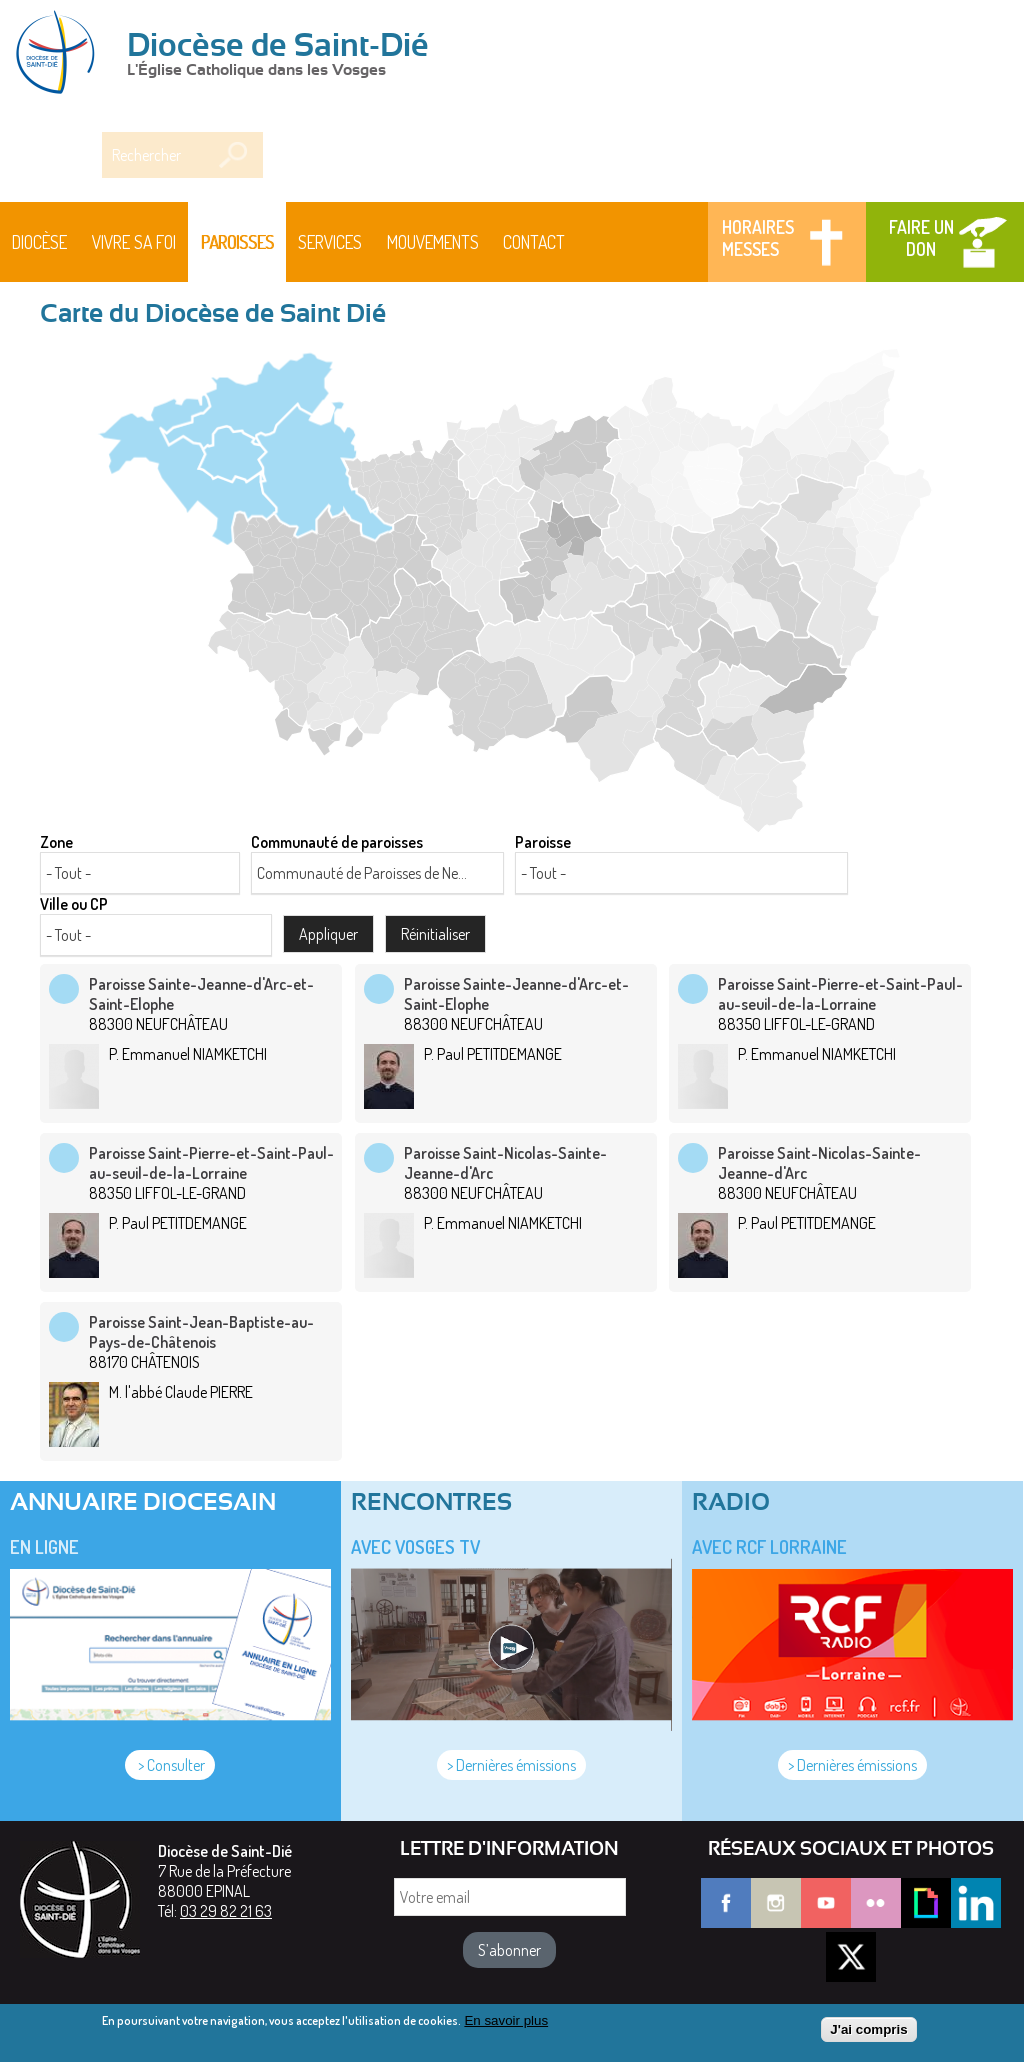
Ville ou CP (74, 904)
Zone (56, 842)
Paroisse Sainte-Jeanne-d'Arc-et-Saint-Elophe (201, 994)
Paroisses (237, 242)
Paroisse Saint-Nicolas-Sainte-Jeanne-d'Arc (505, 1163)
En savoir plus (506, 2025)
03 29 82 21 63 (226, 1911)
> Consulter (170, 1765)
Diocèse (39, 242)
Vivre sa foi (134, 242)
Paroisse (543, 842)
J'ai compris (868, 2034)
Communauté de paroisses (337, 842)
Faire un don (921, 238)
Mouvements (433, 242)
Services (330, 242)
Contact (534, 242)
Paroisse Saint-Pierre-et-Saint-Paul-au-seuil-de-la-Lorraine (840, 994)
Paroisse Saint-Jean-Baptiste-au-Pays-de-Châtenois (201, 1332)
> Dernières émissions (511, 1765)
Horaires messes (758, 238)
